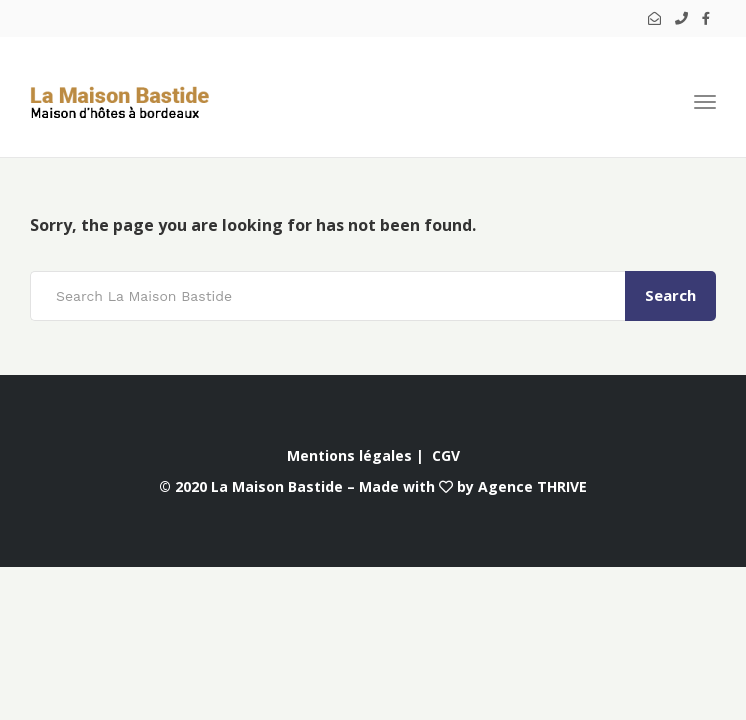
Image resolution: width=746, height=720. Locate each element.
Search (670, 295)
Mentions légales (349, 455)
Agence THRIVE (532, 486)
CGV (446, 455)
